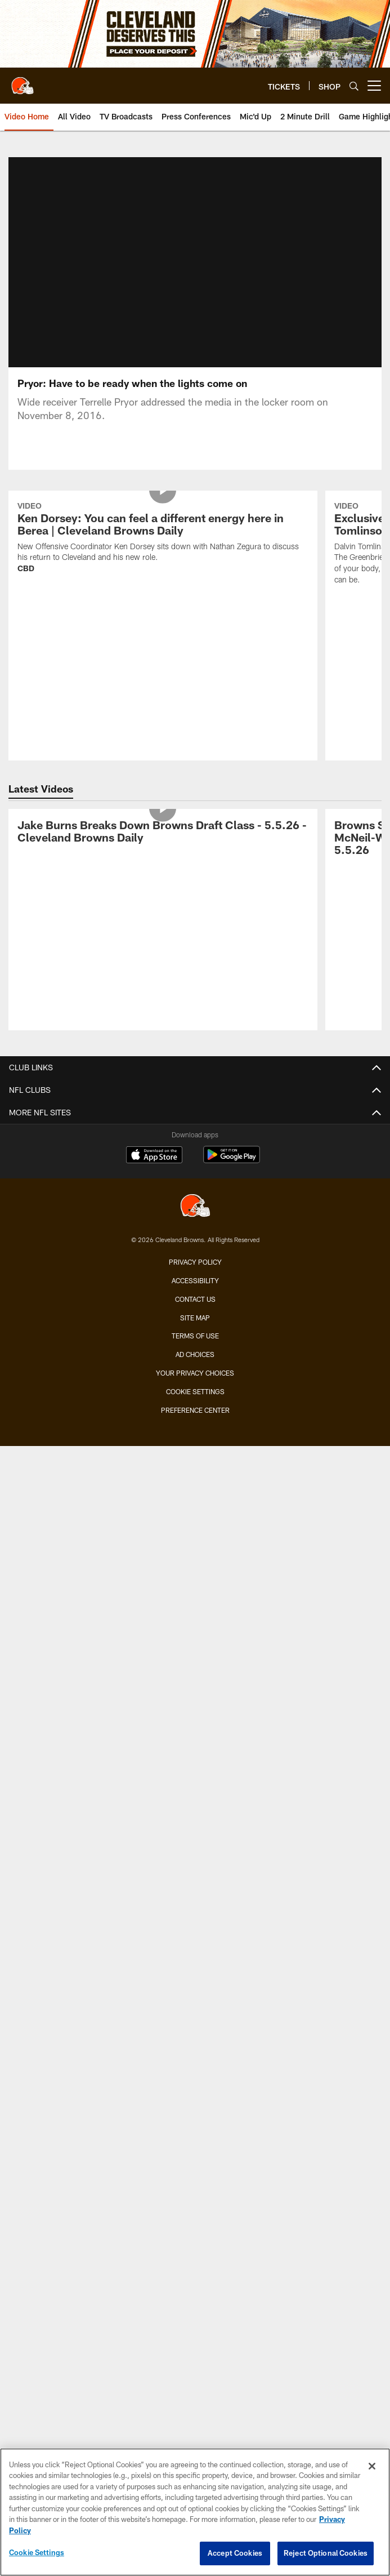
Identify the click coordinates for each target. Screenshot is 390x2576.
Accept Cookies (235, 2552)
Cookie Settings (195, 1391)
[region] (195, 2512)
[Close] (372, 2466)
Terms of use (195, 1336)
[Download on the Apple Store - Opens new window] (154, 1155)
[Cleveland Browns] (195, 1206)
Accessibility (195, 1280)
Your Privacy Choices (195, 1373)
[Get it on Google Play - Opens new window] (231, 1160)
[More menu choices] (374, 85)
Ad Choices (195, 1354)
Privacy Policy (195, 1262)
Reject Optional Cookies (325, 2552)
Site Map (195, 1318)
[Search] (353, 86)
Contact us (195, 1299)
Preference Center (195, 1410)
